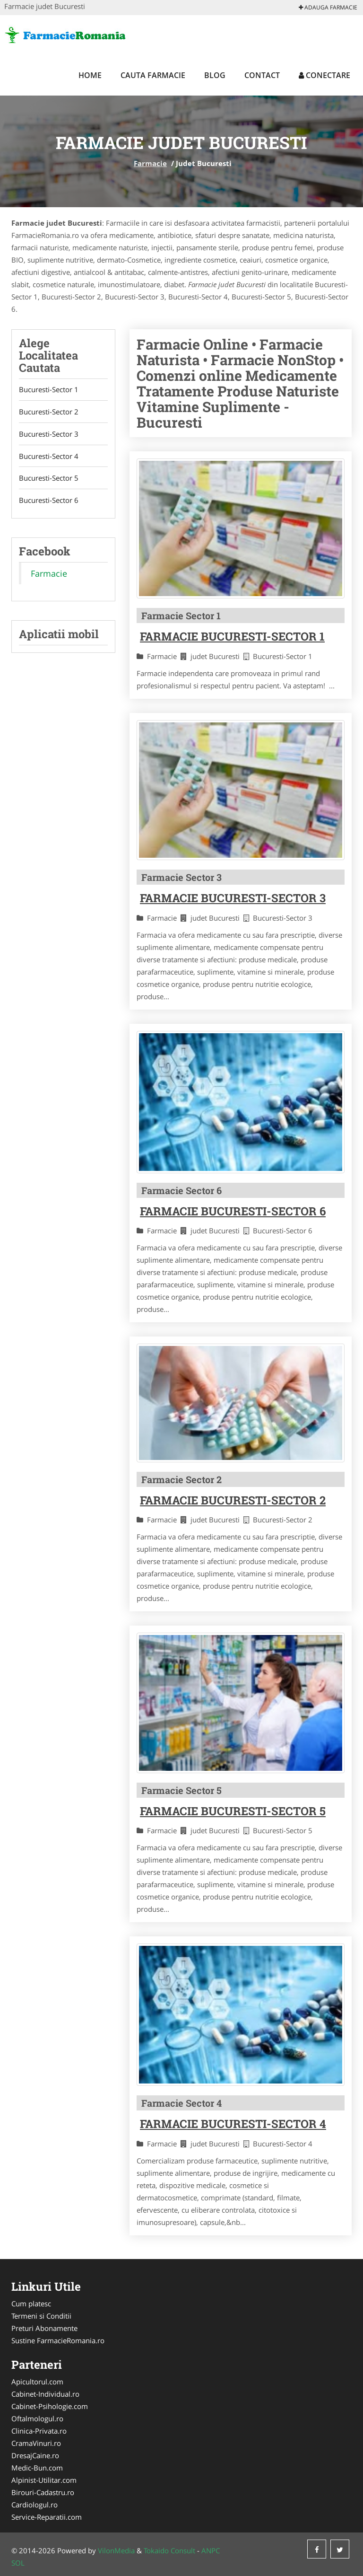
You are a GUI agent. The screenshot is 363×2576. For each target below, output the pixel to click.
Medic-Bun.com (37, 2467)
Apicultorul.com (37, 2381)
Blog (214, 75)
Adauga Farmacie (328, 7)
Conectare (324, 75)
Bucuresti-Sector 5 (48, 479)
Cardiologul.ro (34, 2504)
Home (90, 75)
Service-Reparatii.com (46, 2517)
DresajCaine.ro (35, 2455)
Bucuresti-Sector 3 (48, 434)
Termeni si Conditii (41, 2316)
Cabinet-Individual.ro (45, 2394)
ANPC (210, 2550)
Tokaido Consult (169, 2550)
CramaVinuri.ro (36, 2443)
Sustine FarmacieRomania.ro (57, 2340)
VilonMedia (116, 2550)
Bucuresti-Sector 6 (48, 501)
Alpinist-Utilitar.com (44, 2480)
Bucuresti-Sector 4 (48, 456)
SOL (18, 2562)
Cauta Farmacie (153, 75)
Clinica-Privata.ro (39, 2430)
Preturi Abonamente (44, 2328)
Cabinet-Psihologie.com (49, 2406)
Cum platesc (31, 2303)
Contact (262, 75)
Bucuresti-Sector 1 (48, 390)
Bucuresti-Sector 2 (48, 412)
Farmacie (150, 163)
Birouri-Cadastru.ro (42, 2492)
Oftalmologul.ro (37, 2418)
